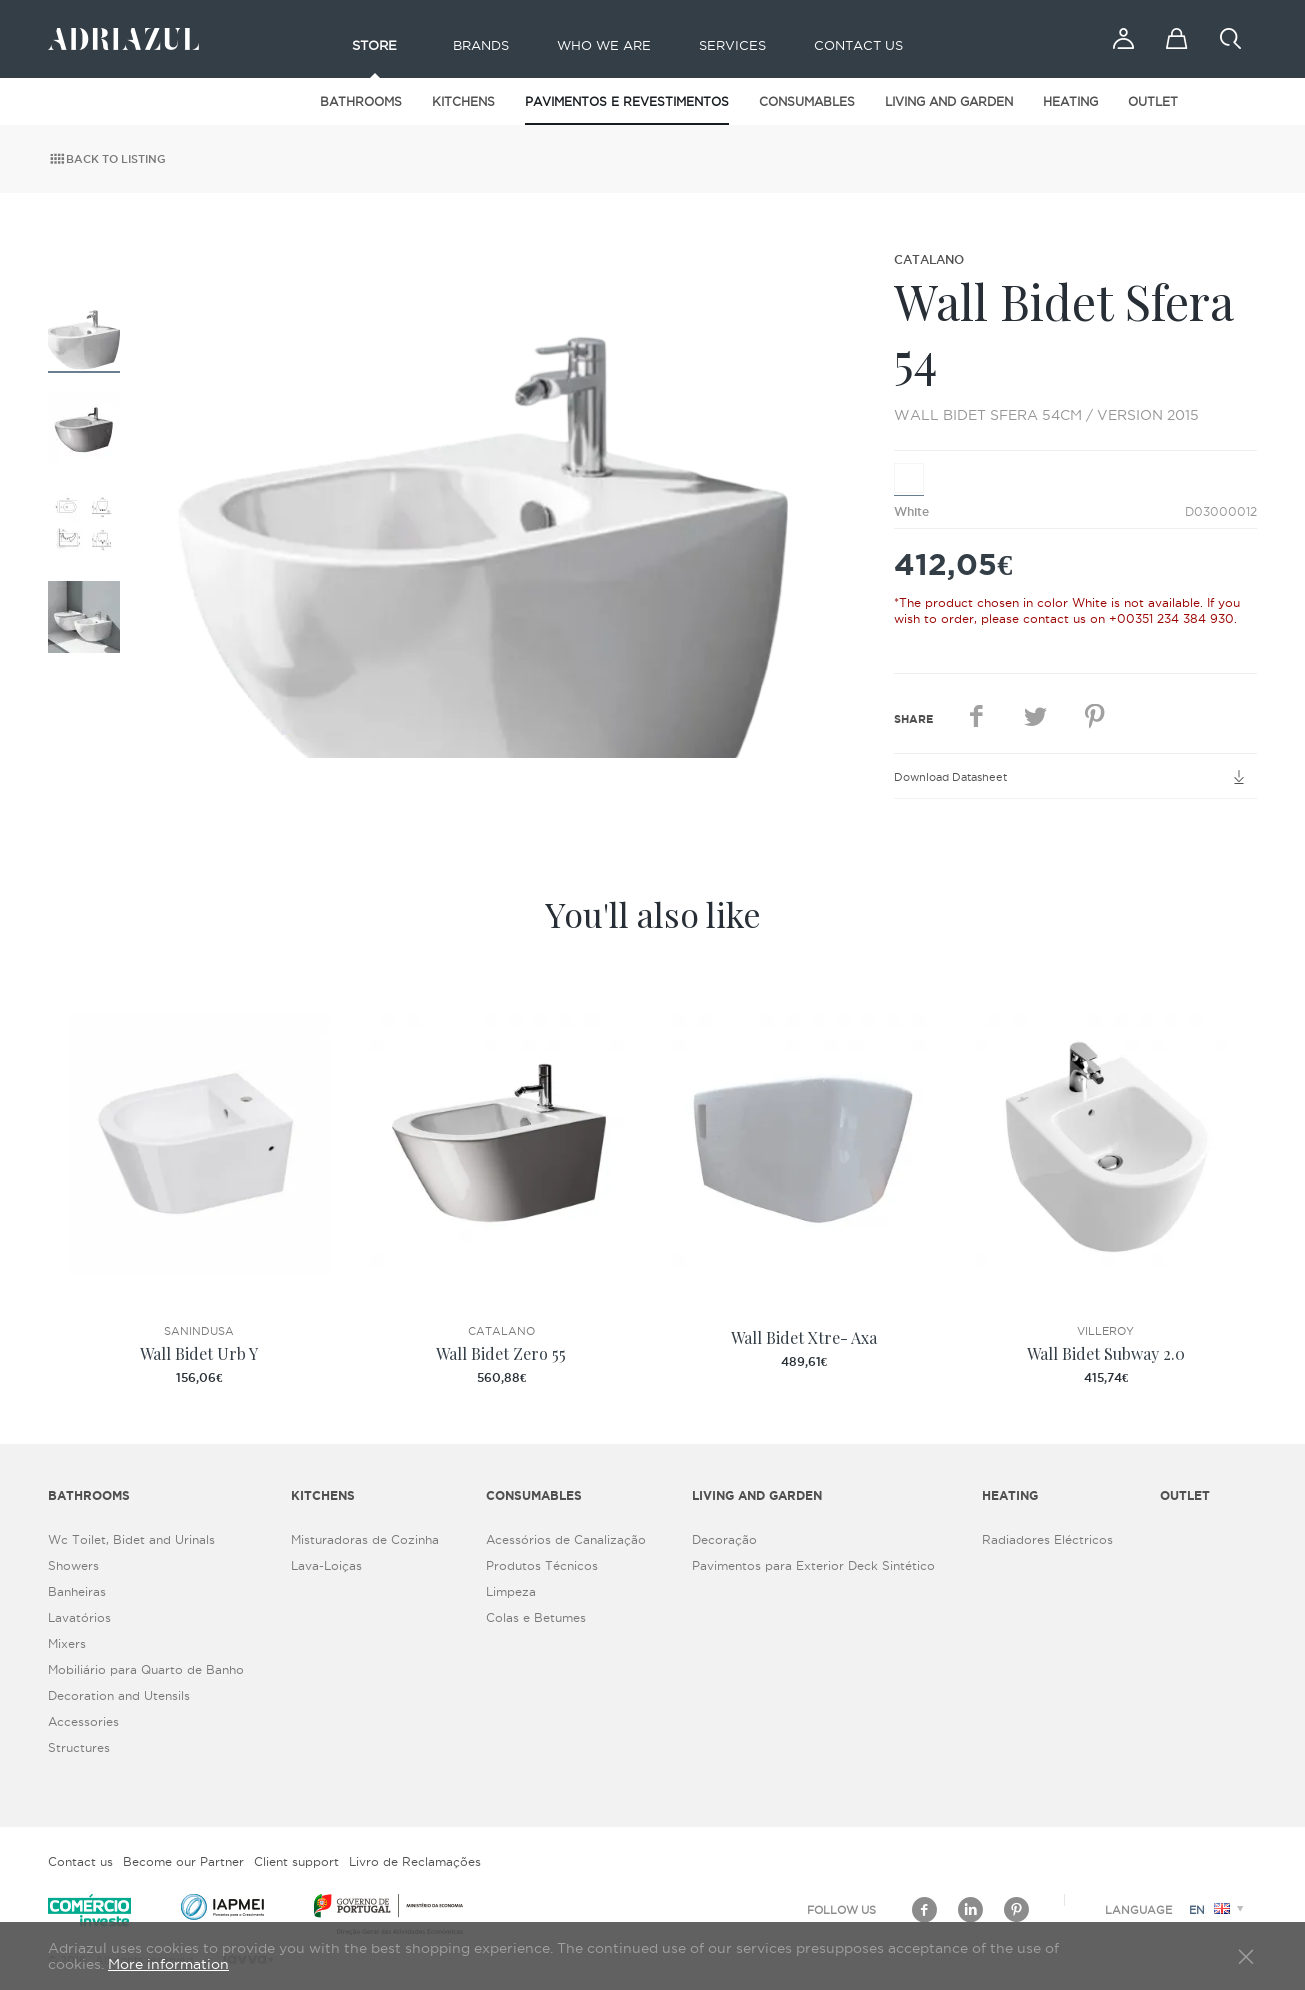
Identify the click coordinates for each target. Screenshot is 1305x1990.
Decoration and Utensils (119, 1695)
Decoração (724, 1539)
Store (374, 45)
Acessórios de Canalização (566, 1539)
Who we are (604, 45)
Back (107, 159)
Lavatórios (79, 1617)
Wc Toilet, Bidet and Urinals (131, 1539)
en (1219, 1910)
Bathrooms (361, 101)
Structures (79, 1747)
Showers (73, 1565)
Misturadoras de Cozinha (365, 1539)
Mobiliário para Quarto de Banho (146, 1669)
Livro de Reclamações (415, 1861)
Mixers (67, 1643)
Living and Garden (949, 101)
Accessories (83, 1721)
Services (732, 45)
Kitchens (463, 101)
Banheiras (77, 1591)
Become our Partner (183, 1861)
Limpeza (511, 1591)
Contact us (858, 45)
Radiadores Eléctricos (1047, 1539)
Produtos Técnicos (542, 1565)
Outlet (1153, 101)
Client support (296, 1861)
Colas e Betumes (536, 1617)
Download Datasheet (1075, 777)
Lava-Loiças (326, 1565)
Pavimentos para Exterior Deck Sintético (813, 1565)
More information (168, 1964)
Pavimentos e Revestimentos (627, 101)
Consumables (807, 101)
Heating (1070, 101)
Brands (481, 45)
